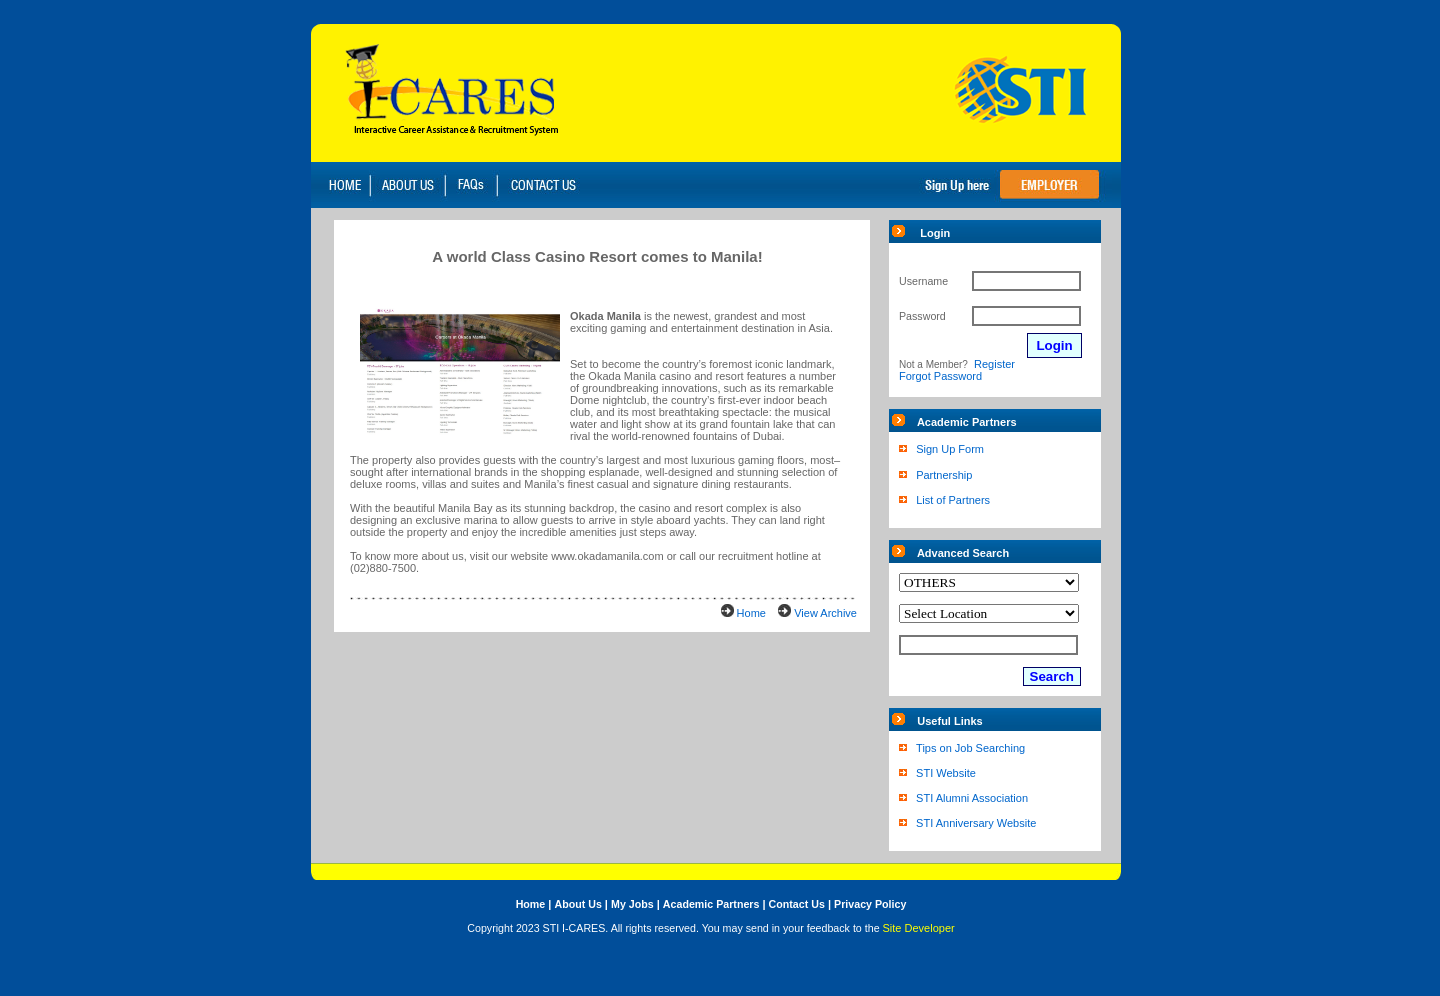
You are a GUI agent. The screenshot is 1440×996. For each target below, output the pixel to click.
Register (994, 364)
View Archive (825, 613)
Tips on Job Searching (970, 748)
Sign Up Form (950, 449)
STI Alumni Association (972, 798)
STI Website (946, 773)
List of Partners (953, 500)
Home (751, 613)
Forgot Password (940, 376)
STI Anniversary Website (976, 823)
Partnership (944, 475)
